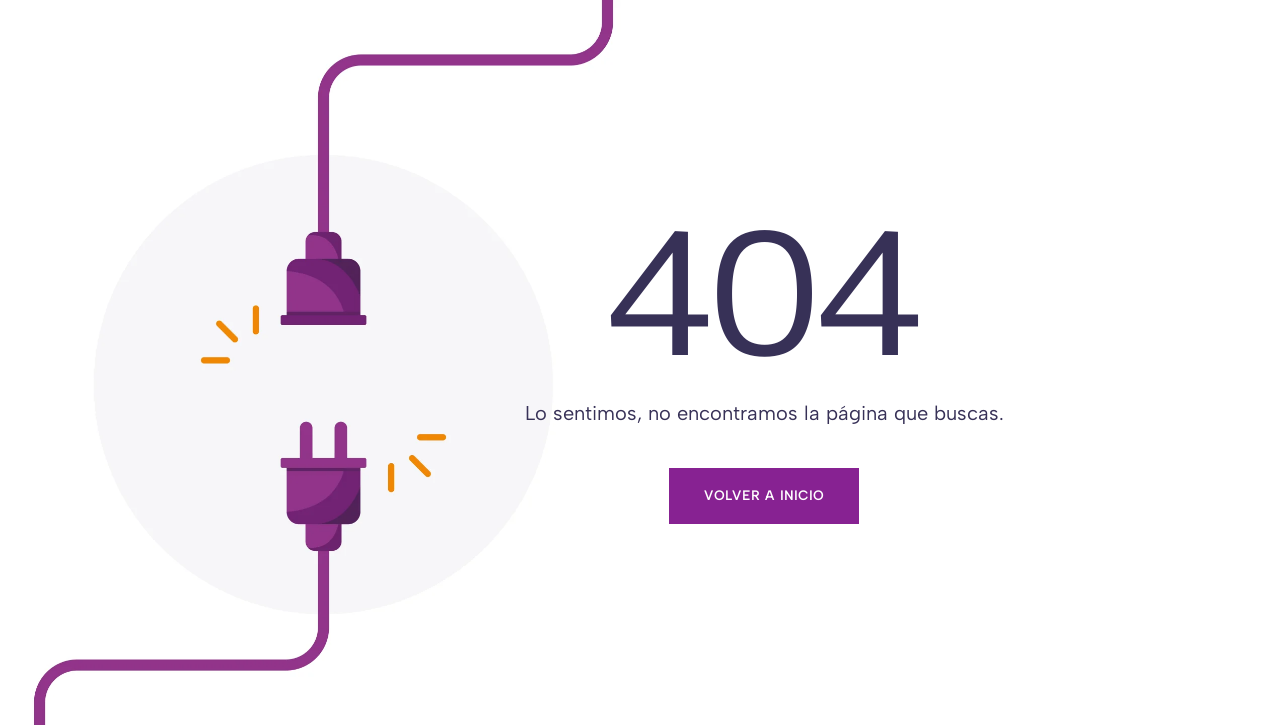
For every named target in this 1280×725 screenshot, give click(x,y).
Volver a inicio (764, 495)
